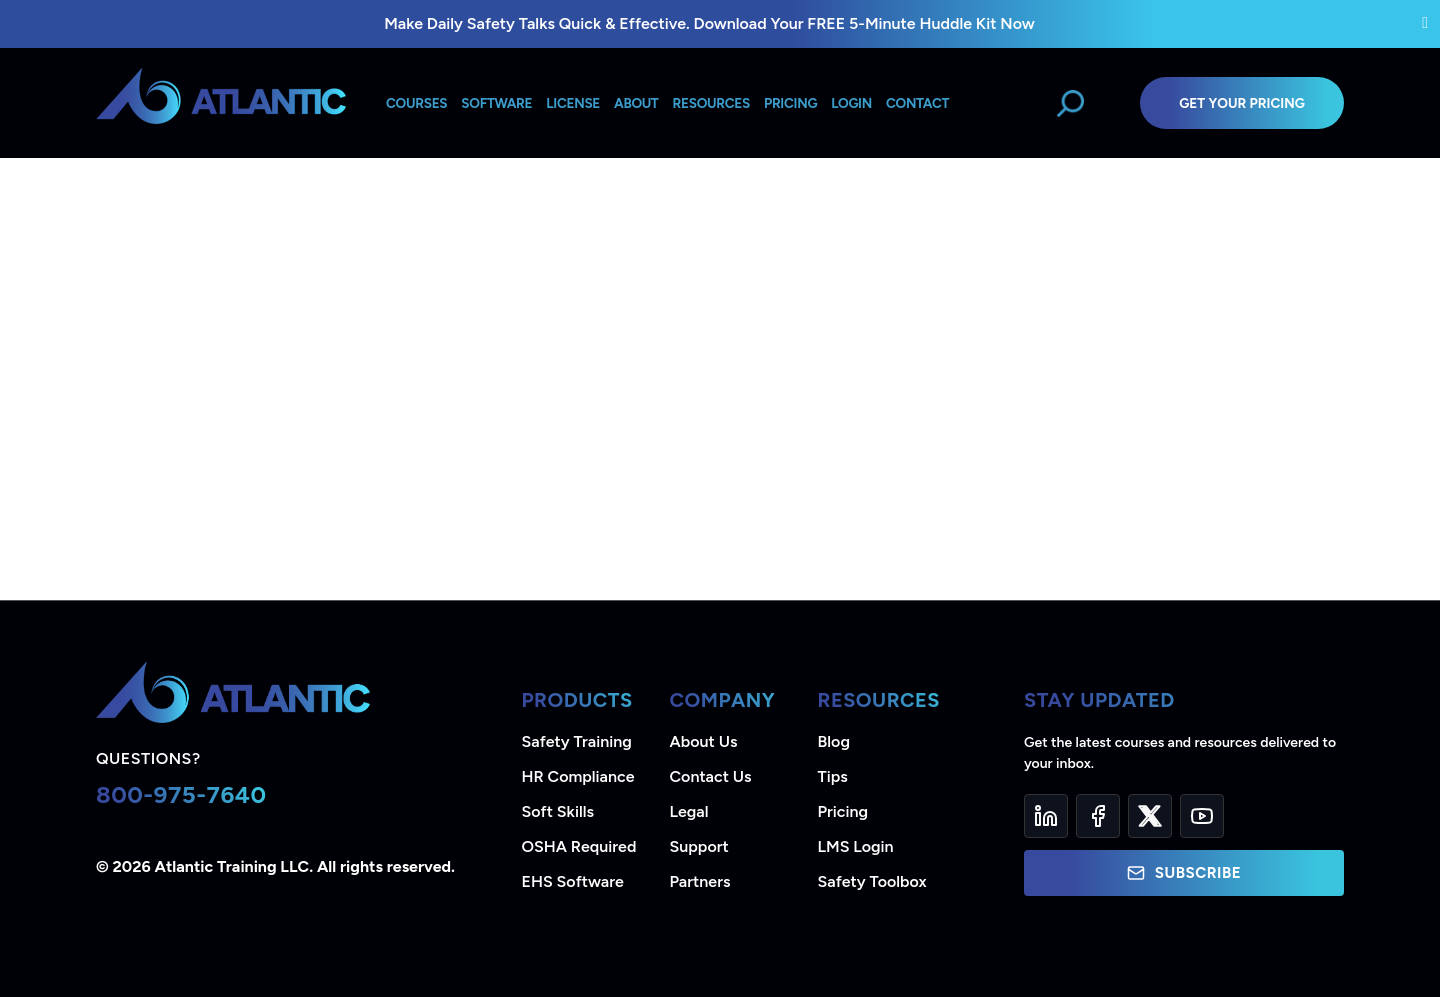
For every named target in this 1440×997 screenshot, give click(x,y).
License (573, 103)
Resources (711, 103)
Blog (834, 741)
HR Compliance (578, 776)
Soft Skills (558, 811)
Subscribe (1184, 873)
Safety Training (577, 741)
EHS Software (573, 881)
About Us (704, 741)
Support (699, 846)
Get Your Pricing (1242, 103)
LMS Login (856, 846)
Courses (416, 103)
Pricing (843, 811)
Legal (689, 811)
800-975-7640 (181, 794)
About (636, 103)
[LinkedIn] (1046, 816)
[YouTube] (1202, 816)
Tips (833, 776)
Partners (700, 881)
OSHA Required (579, 846)
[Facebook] (1098, 816)
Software (496, 103)
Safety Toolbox (872, 881)
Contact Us (711, 776)
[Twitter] (1150, 816)
